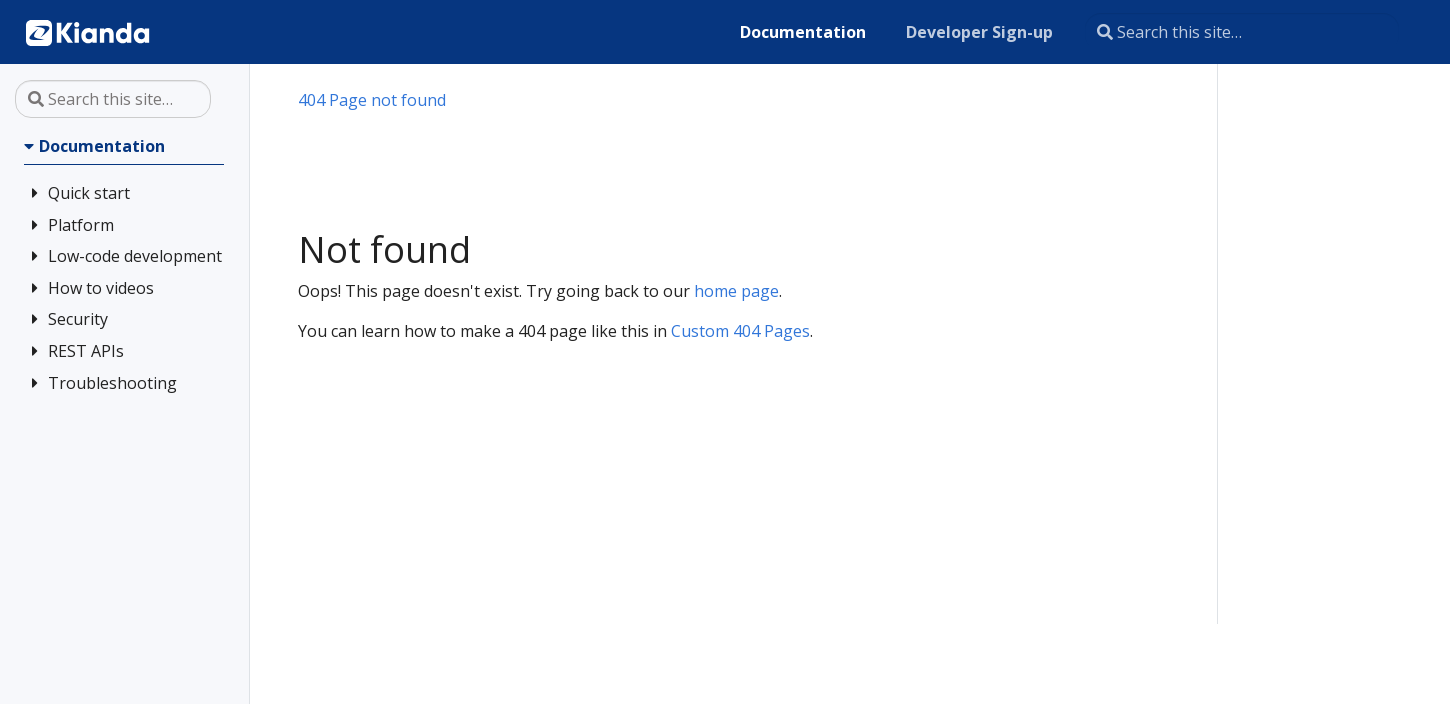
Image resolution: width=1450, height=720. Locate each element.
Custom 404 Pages (740, 331)
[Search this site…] (1242, 32)
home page (736, 291)
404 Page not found (372, 100)
